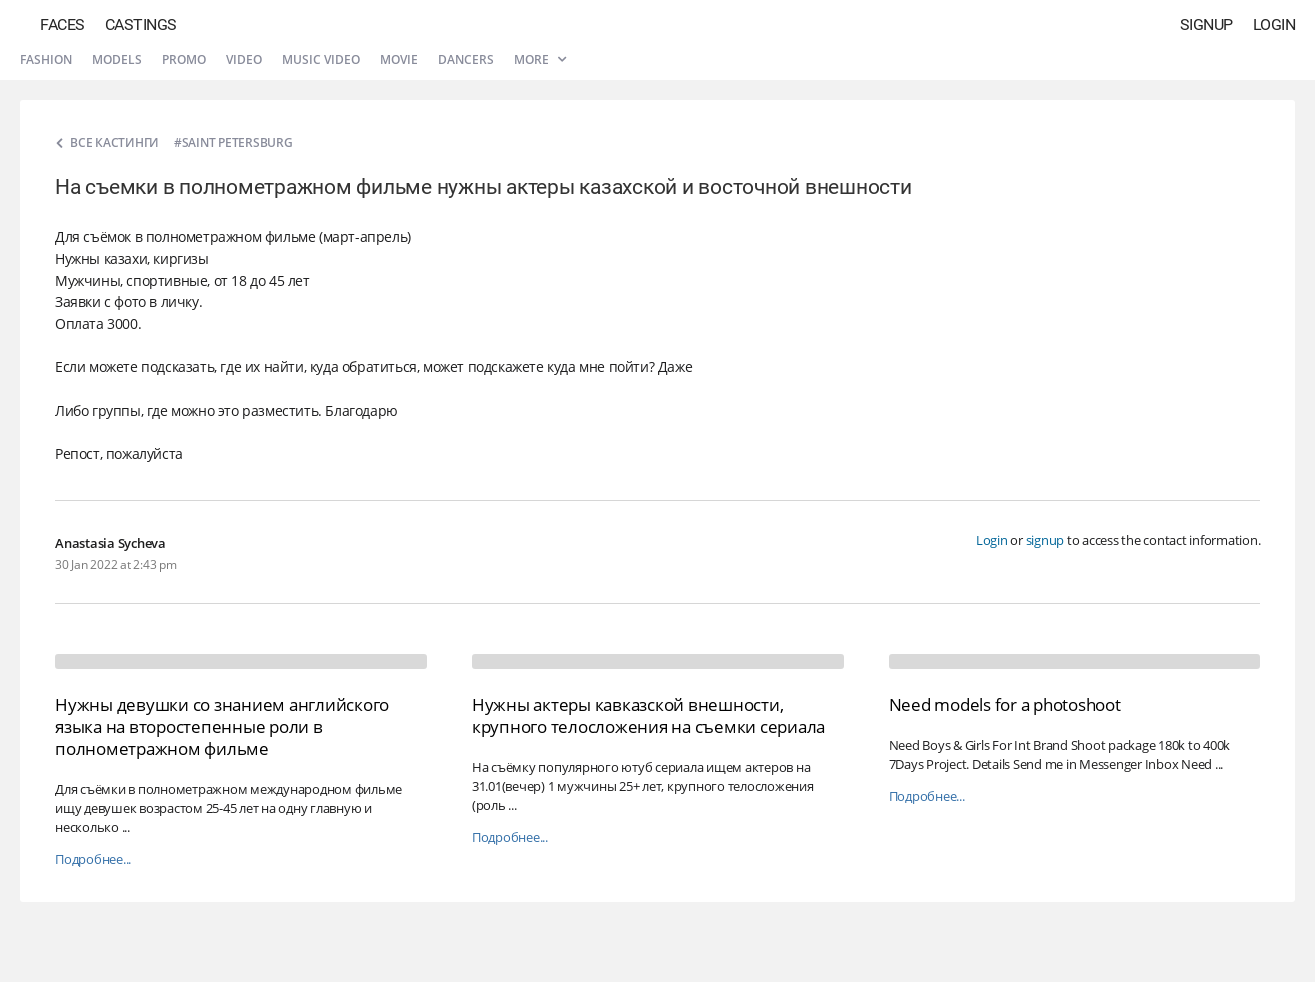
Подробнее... (93, 859)
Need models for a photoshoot (1005, 704)
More (540, 59)
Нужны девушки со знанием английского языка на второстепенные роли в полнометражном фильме (222, 726)
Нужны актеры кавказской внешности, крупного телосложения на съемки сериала (648, 715)
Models (117, 59)
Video (244, 59)
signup (1045, 540)
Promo (184, 59)
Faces (62, 24)
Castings (141, 24)
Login (1274, 24)
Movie (399, 59)
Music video (321, 59)
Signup (1206, 24)
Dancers (466, 59)
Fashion (46, 59)
